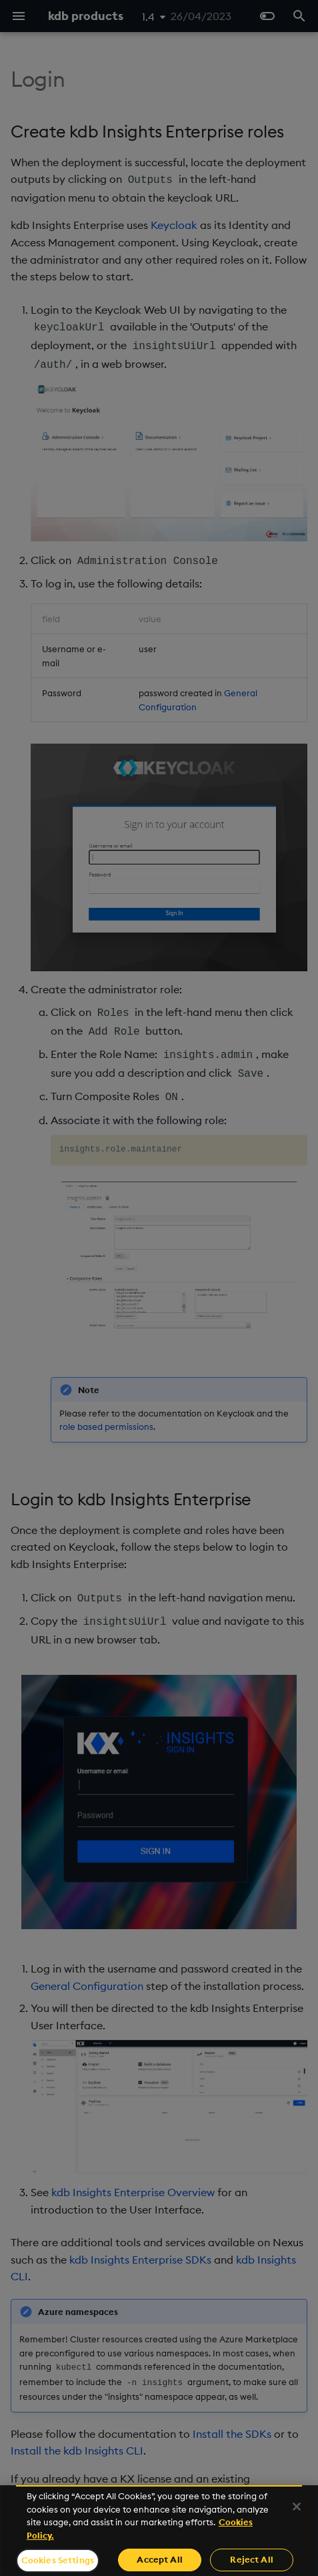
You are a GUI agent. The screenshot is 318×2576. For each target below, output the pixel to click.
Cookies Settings (57, 2560)
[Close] (296, 2506)
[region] (159, 2530)
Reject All (251, 2559)
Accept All (159, 2559)
